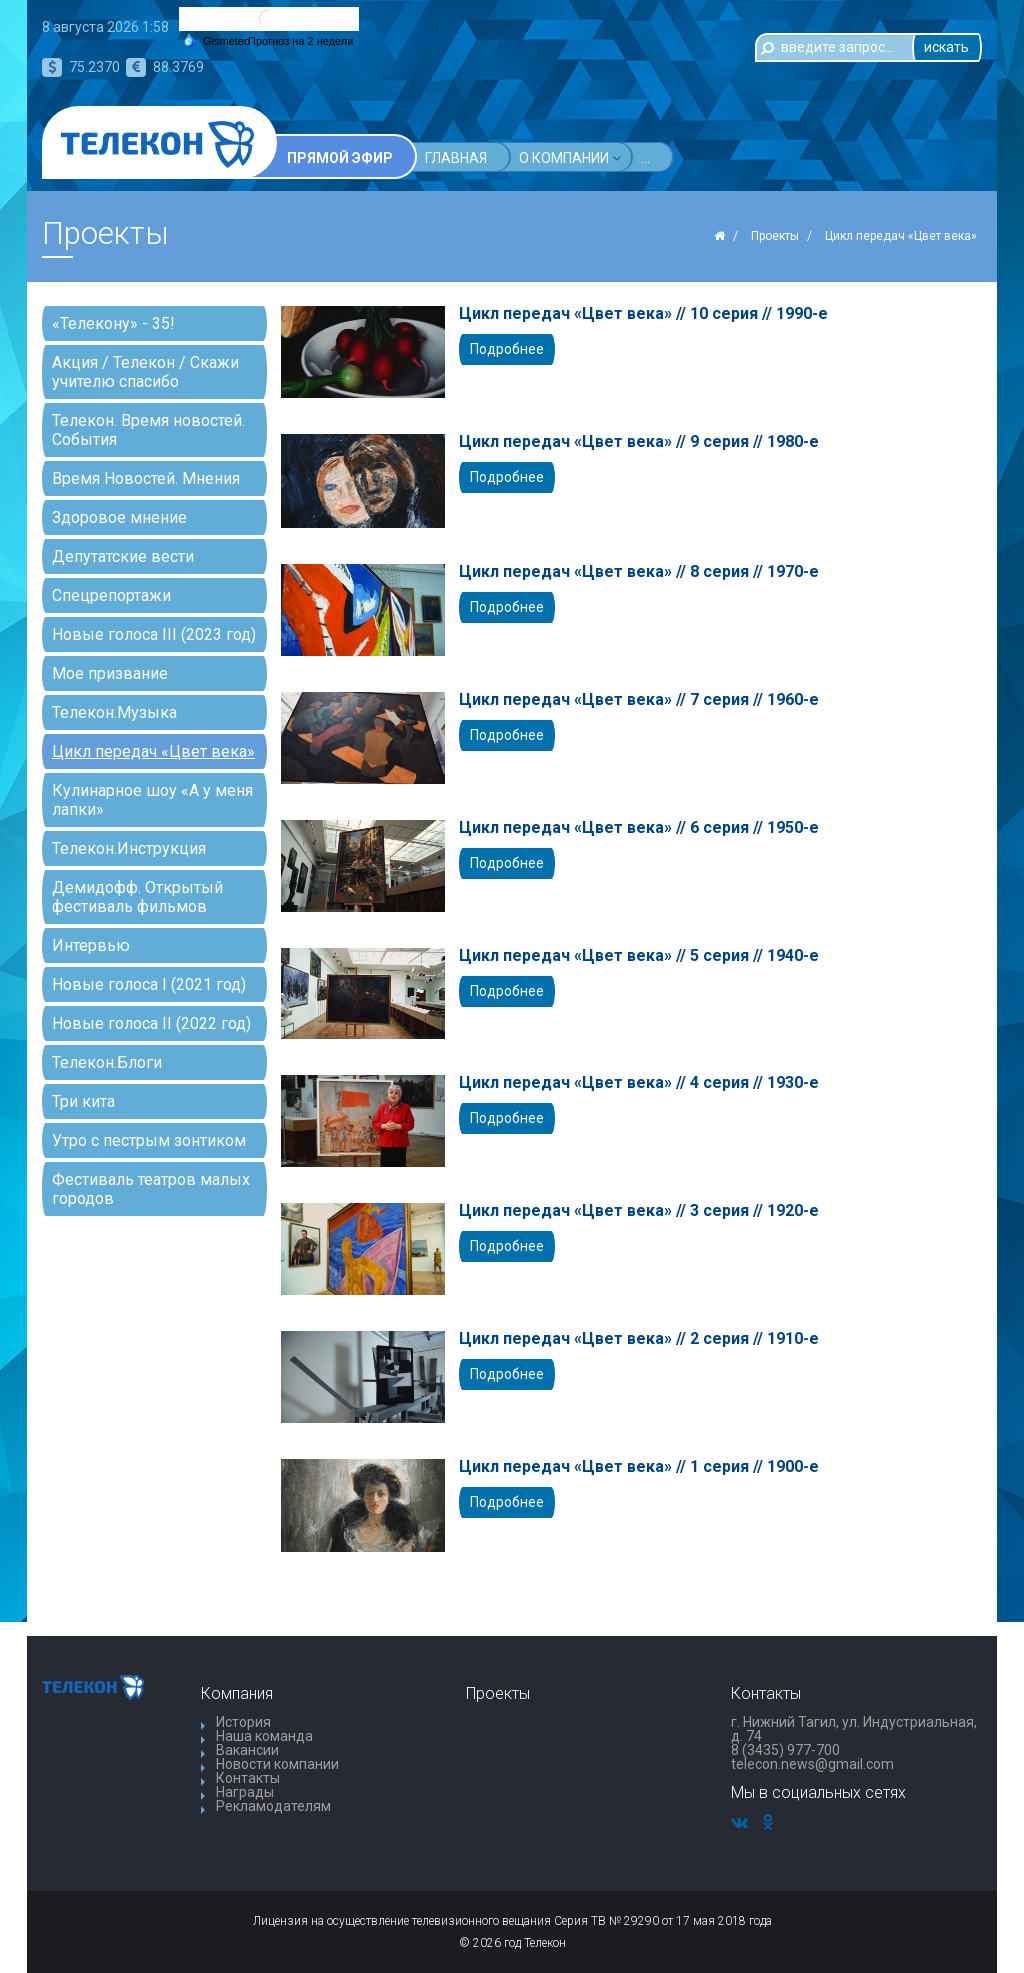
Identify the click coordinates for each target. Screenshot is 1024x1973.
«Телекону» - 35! (113, 323)
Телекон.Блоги (107, 1062)
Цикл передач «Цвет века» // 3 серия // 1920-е (639, 1211)
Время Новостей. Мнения (146, 478)
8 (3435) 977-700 (785, 1750)
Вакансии (247, 1750)
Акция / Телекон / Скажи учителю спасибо (145, 372)
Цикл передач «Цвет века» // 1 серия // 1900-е (639, 1467)
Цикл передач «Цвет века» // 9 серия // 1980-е (639, 442)
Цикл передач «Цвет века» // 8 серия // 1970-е (639, 572)
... (742, 158)
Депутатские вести (123, 556)
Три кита (83, 1101)
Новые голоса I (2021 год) (149, 984)
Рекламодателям (273, 1806)
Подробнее (507, 349)
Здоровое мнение (119, 517)
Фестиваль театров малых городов (151, 1189)
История (243, 1722)
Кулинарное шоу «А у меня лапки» (152, 800)
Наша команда (264, 1736)
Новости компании (277, 1764)
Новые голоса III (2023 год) (154, 634)
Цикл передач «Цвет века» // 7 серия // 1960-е (639, 700)
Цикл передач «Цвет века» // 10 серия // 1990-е (643, 314)
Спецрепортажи (111, 595)
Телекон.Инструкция (129, 848)
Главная (456, 158)
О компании (570, 157)
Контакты (248, 1778)
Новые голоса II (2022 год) (151, 1023)
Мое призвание (110, 673)
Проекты (679, 157)
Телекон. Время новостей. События (148, 430)
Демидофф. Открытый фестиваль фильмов (137, 897)
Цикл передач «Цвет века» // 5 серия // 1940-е (639, 956)
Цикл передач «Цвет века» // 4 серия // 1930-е (639, 1083)
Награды (245, 1792)
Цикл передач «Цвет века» (153, 751)
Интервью (91, 945)
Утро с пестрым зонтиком (149, 1140)
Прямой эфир (340, 158)
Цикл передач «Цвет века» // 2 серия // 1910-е (639, 1339)
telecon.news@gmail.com (812, 1764)
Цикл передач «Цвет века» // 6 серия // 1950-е (639, 828)
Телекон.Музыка (114, 712)
